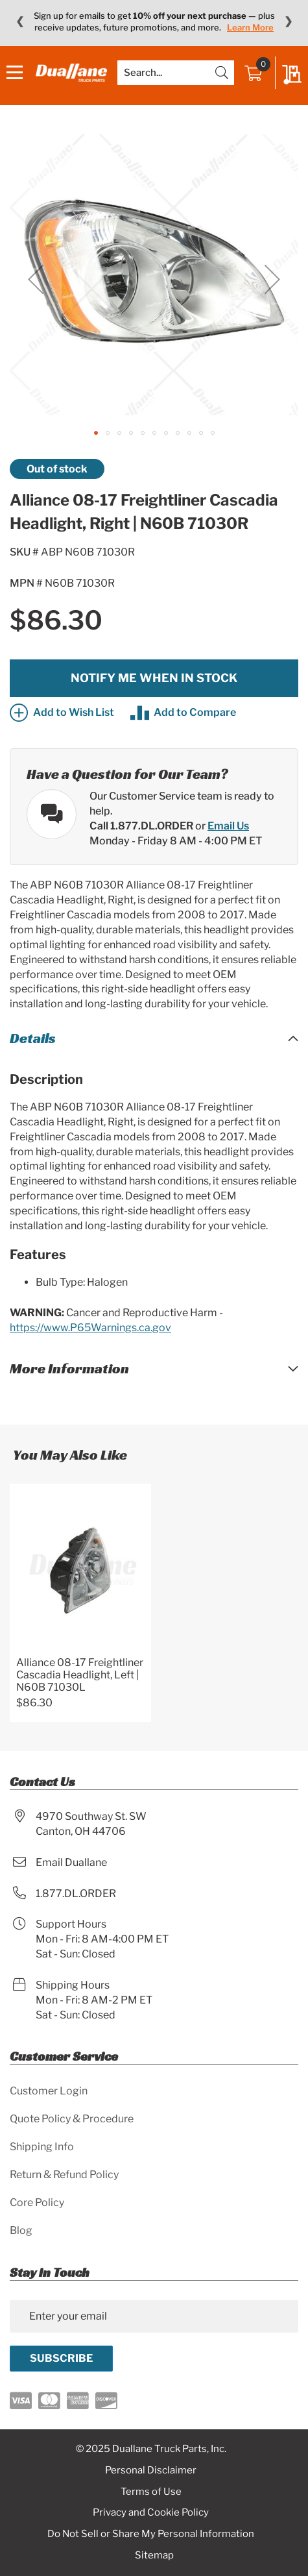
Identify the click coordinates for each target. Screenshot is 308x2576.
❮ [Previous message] (20, 21)
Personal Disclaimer (150, 2470)
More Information (69, 1368)
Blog (21, 2230)
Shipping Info (42, 2147)
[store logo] (71, 72)
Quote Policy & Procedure (72, 2119)
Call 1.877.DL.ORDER (141, 826)
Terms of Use (151, 2491)
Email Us (228, 826)
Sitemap (154, 2555)
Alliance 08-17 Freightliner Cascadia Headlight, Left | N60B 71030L (79, 1674)
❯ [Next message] (288, 21)
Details (33, 1038)
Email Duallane (71, 1862)
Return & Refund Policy (64, 2174)
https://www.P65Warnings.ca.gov (90, 1327)
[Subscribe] (61, 2359)
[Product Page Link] (80, 1571)
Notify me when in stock (154, 678)
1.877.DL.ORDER (76, 1893)
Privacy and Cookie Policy (151, 2512)
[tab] (154, 1038)
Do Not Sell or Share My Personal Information (150, 2534)
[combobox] (176, 73)
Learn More (250, 27)
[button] (36, 278)
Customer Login (49, 2091)
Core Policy (37, 2202)
